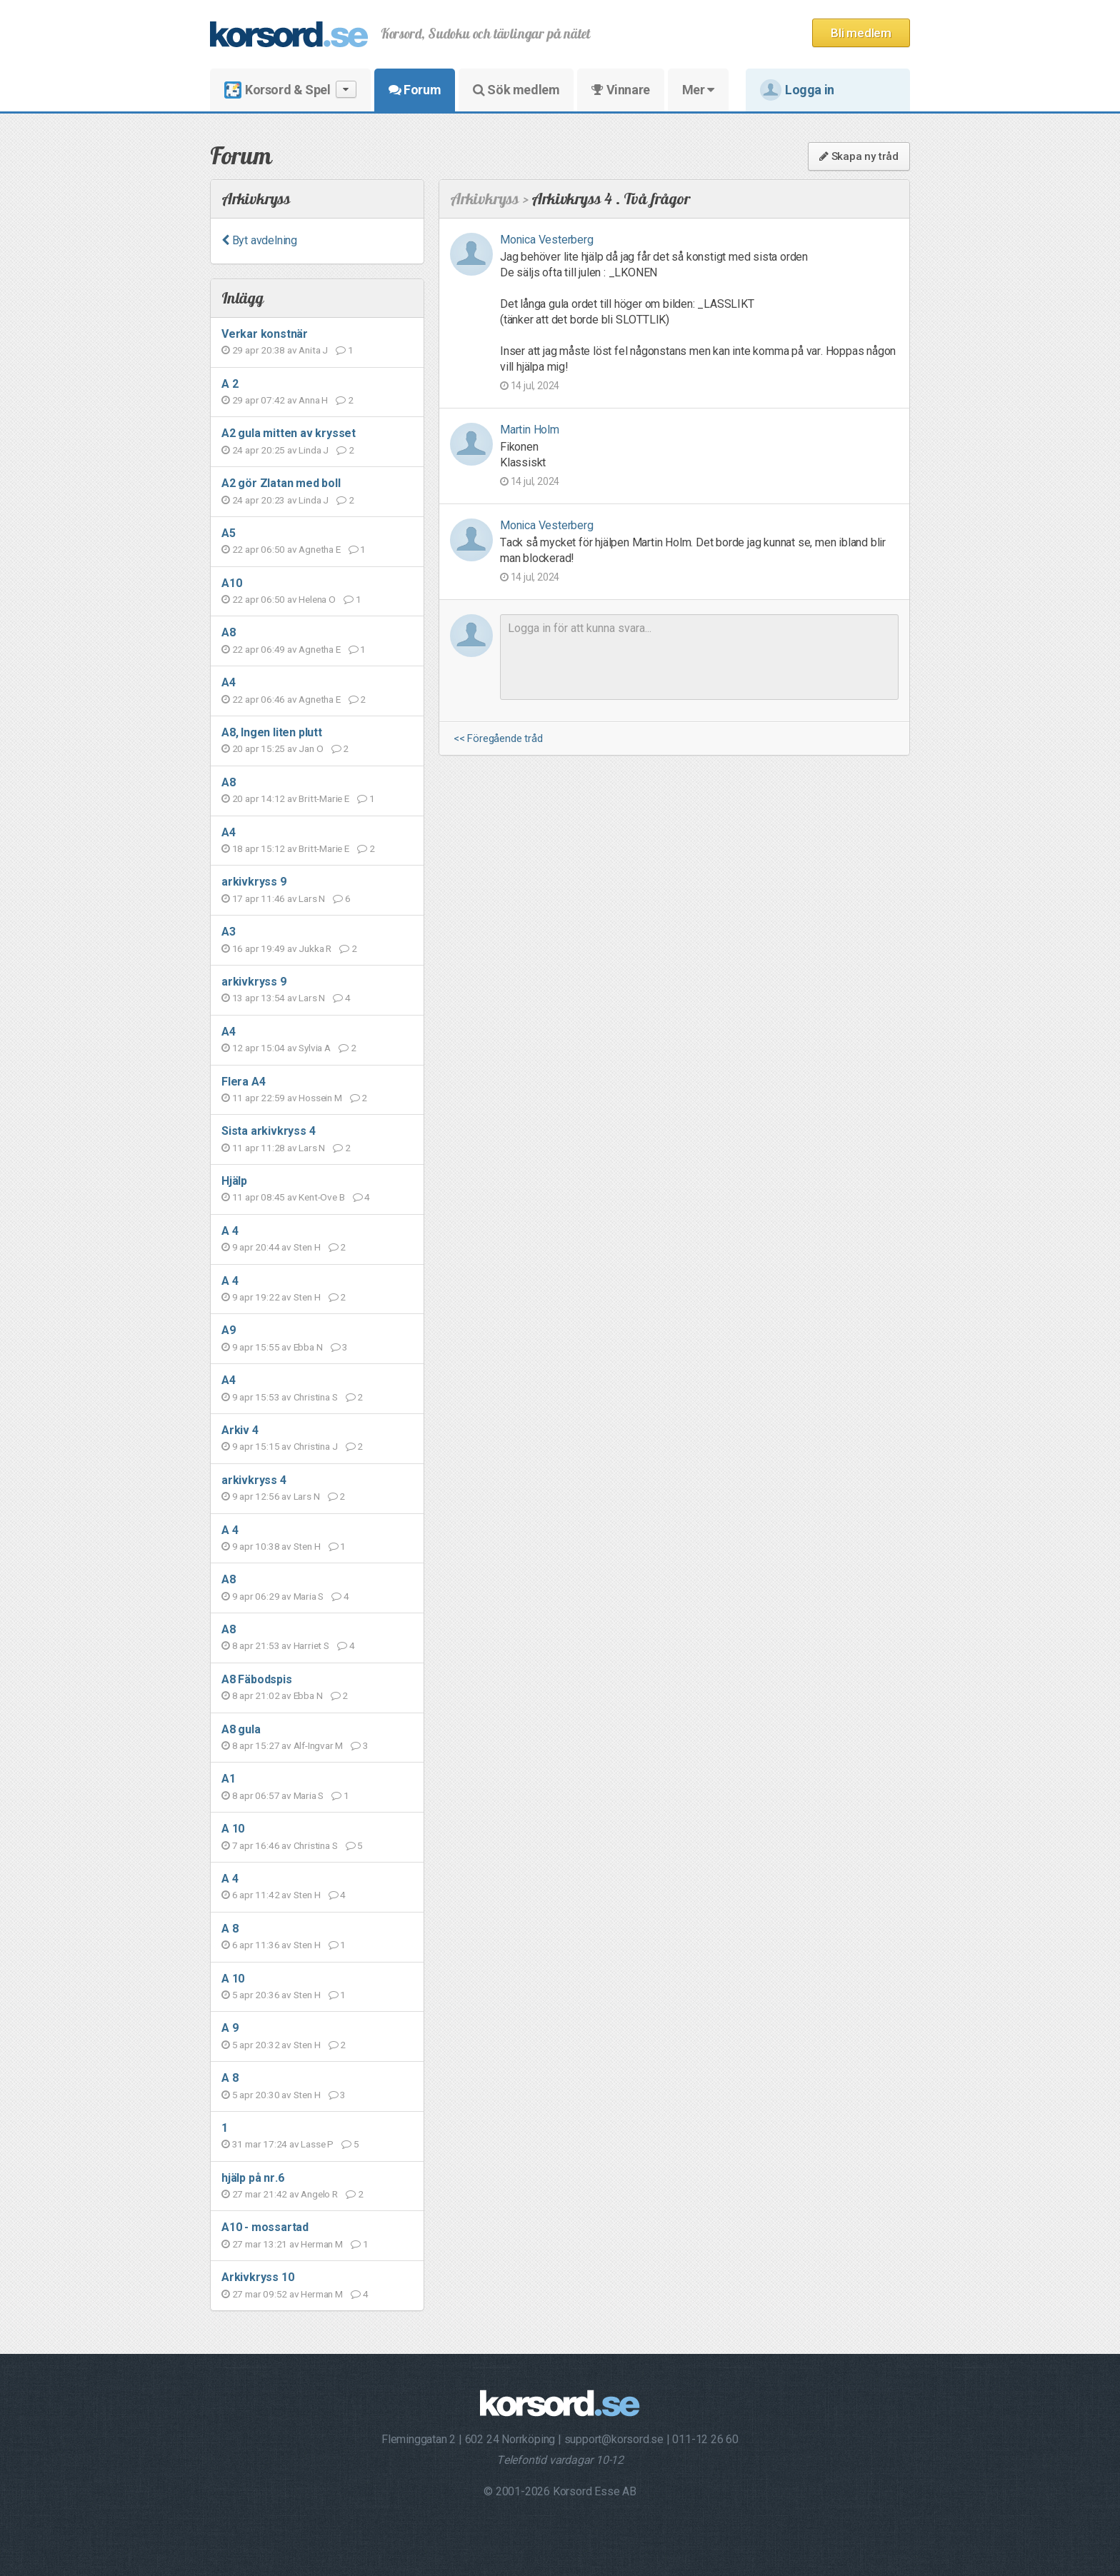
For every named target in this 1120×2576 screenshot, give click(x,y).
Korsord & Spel (290, 90)
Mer (698, 89)
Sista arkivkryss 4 (268, 1131)
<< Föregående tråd (498, 738)
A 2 (229, 384)
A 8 (229, 1928)
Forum (415, 89)
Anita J (313, 350)
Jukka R (315, 948)
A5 (228, 533)
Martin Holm (529, 429)
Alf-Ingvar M (319, 1745)
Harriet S (311, 1645)
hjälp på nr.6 (252, 2178)
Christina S (316, 1397)
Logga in (797, 90)
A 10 (232, 1828)
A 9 (229, 2028)
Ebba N (308, 1347)
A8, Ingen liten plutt (271, 732)
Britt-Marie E (324, 798)
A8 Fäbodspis (256, 1679)
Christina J (316, 1446)
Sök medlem (516, 89)
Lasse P (317, 2144)
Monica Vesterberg (547, 239)
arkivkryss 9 (253, 881)
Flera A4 (243, 1081)
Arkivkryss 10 (257, 2277)
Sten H (307, 1247)
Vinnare (620, 89)
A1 (228, 1778)
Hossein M (320, 1097)
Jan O (311, 748)
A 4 (229, 1231)
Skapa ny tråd (859, 156)
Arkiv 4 (240, 1430)
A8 (228, 632)
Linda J (314, 450)
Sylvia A (314, 1047)
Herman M (321, 2244)
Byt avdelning (259, 240)
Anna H (313, 400)
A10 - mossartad (265, 2227)
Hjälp (234, 1181)
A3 (228, 931)
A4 (228, 682)
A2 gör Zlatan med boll (281, 483)
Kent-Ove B (321, 1197)
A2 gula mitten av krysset (288, 433)
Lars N (312, 898)
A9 (228, 1330)
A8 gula (241, 1729)
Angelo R (319, 2194)
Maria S (309, 1596)
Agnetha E (319, 549)
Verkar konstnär (264, 334)
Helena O (317, 599)
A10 (231, 583)
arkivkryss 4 (253, 1480)
